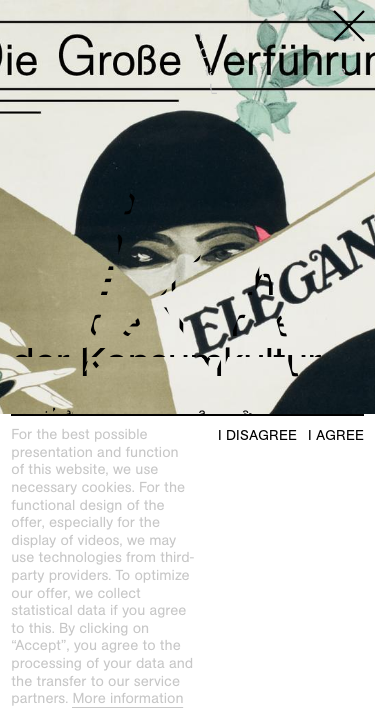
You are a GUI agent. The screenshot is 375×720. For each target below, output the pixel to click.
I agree (336, 435)
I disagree (257, 435)
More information (127, 699)
